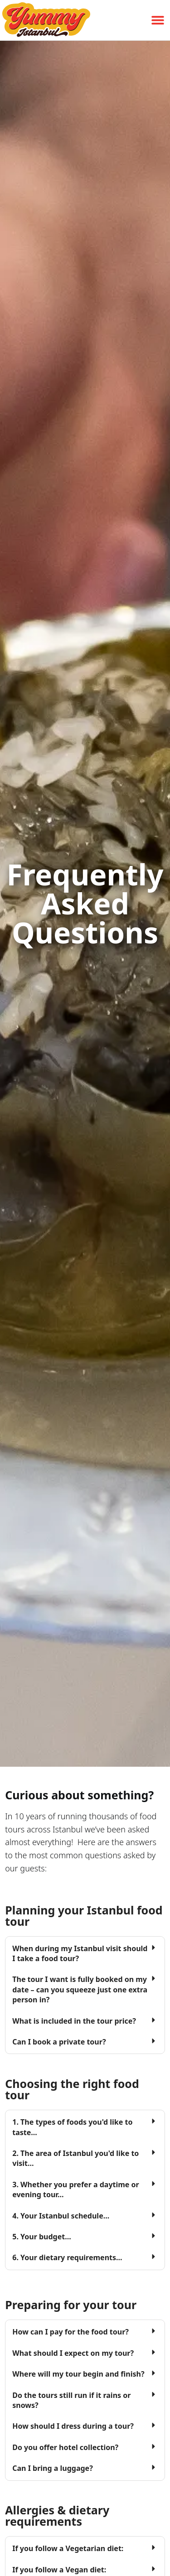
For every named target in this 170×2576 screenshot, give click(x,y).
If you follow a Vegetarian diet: (67, 2548)
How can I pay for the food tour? (70, 2332)
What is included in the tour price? (74, 2021)
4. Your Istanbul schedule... (60, 2216)
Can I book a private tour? (59, 2042)
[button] (157, 20)
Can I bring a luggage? (52, 2468)
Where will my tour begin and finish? (78, 2374)
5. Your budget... (41, 2237)
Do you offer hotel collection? (65, 2447)
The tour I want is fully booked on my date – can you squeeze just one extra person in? (79, 1989)
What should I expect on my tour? (73, 2353)
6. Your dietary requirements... (67, 2257)
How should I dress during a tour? (73, 2426)
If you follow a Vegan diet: (59, 2570)
